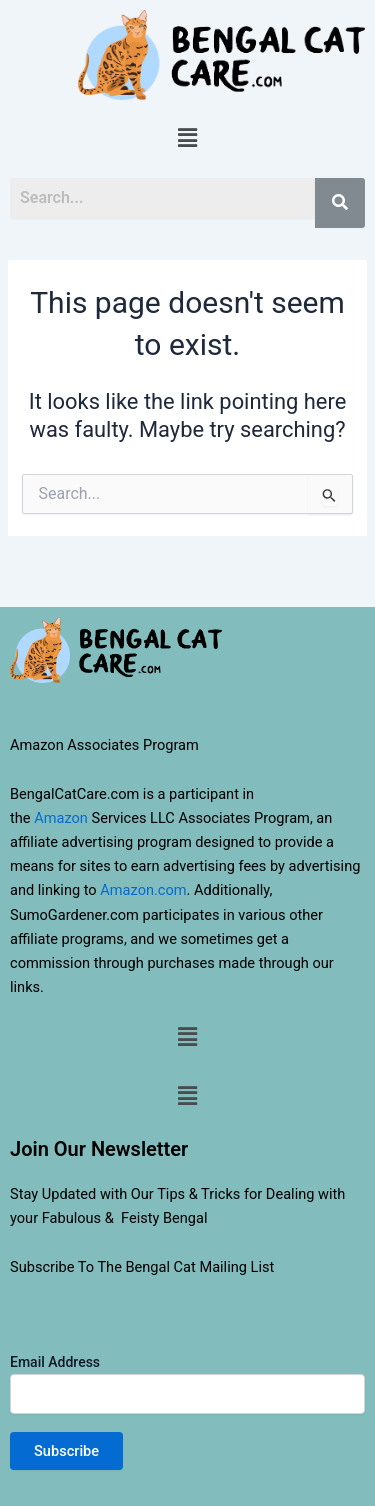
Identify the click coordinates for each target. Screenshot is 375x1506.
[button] (187, 139)
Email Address (187, 1384)
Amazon (61, 818)
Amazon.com (143, 890)
